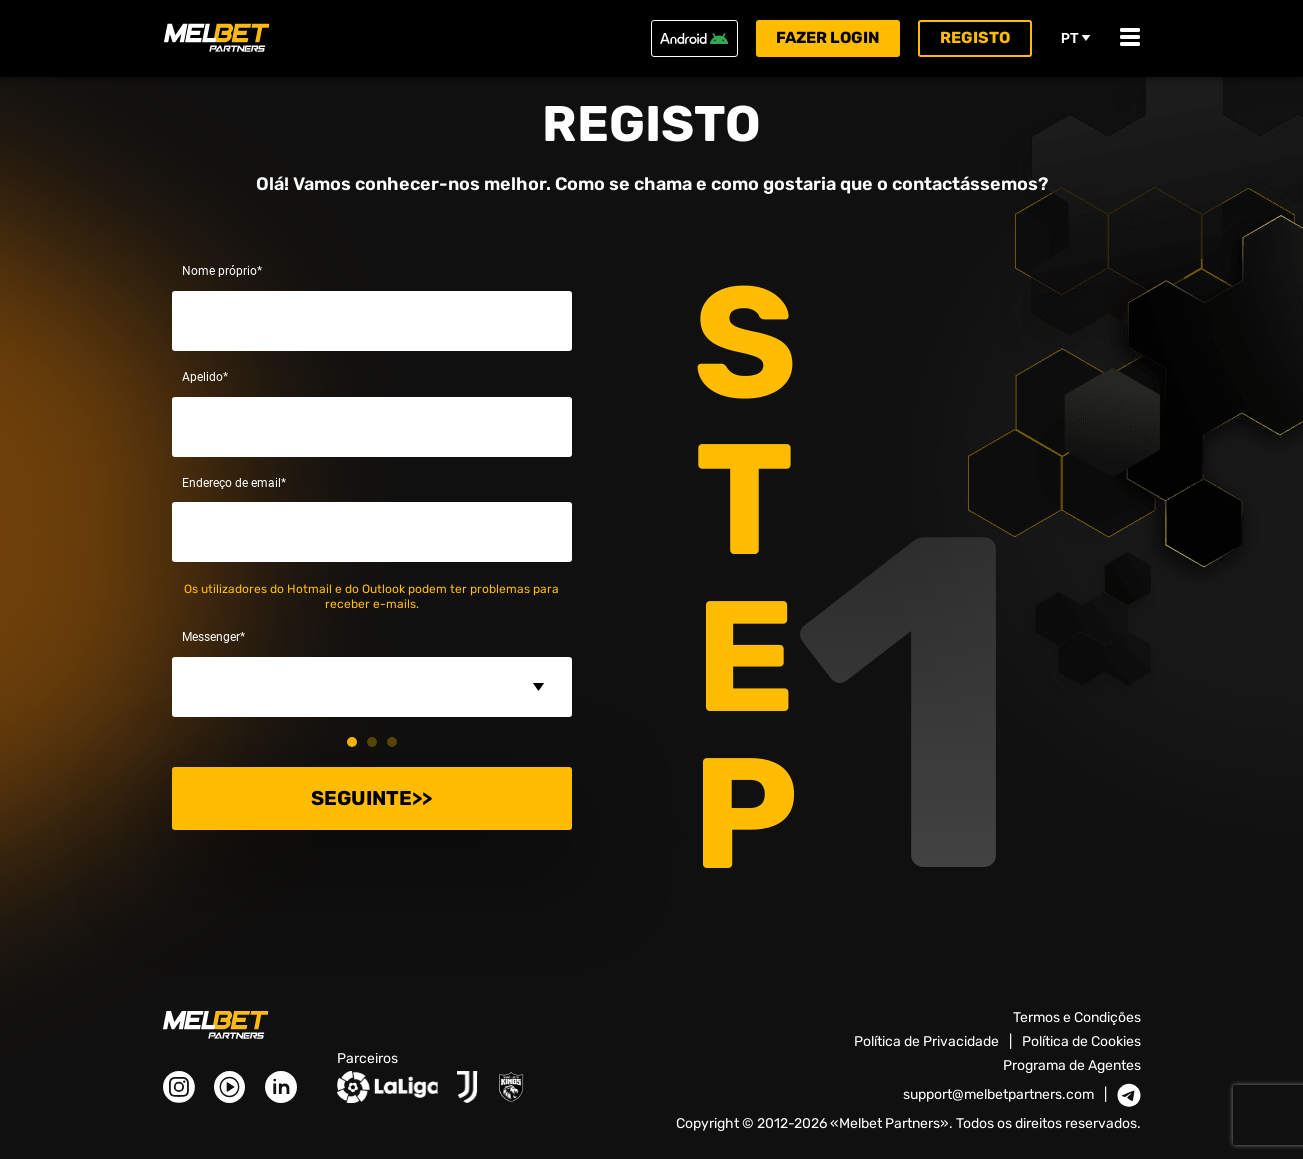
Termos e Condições (1077, 1017)
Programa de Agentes (1072, 1065)
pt (1076, 38)
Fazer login (828, 37)
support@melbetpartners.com (998, 1095)
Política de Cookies (1081, 1041)
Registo (975, 37)
